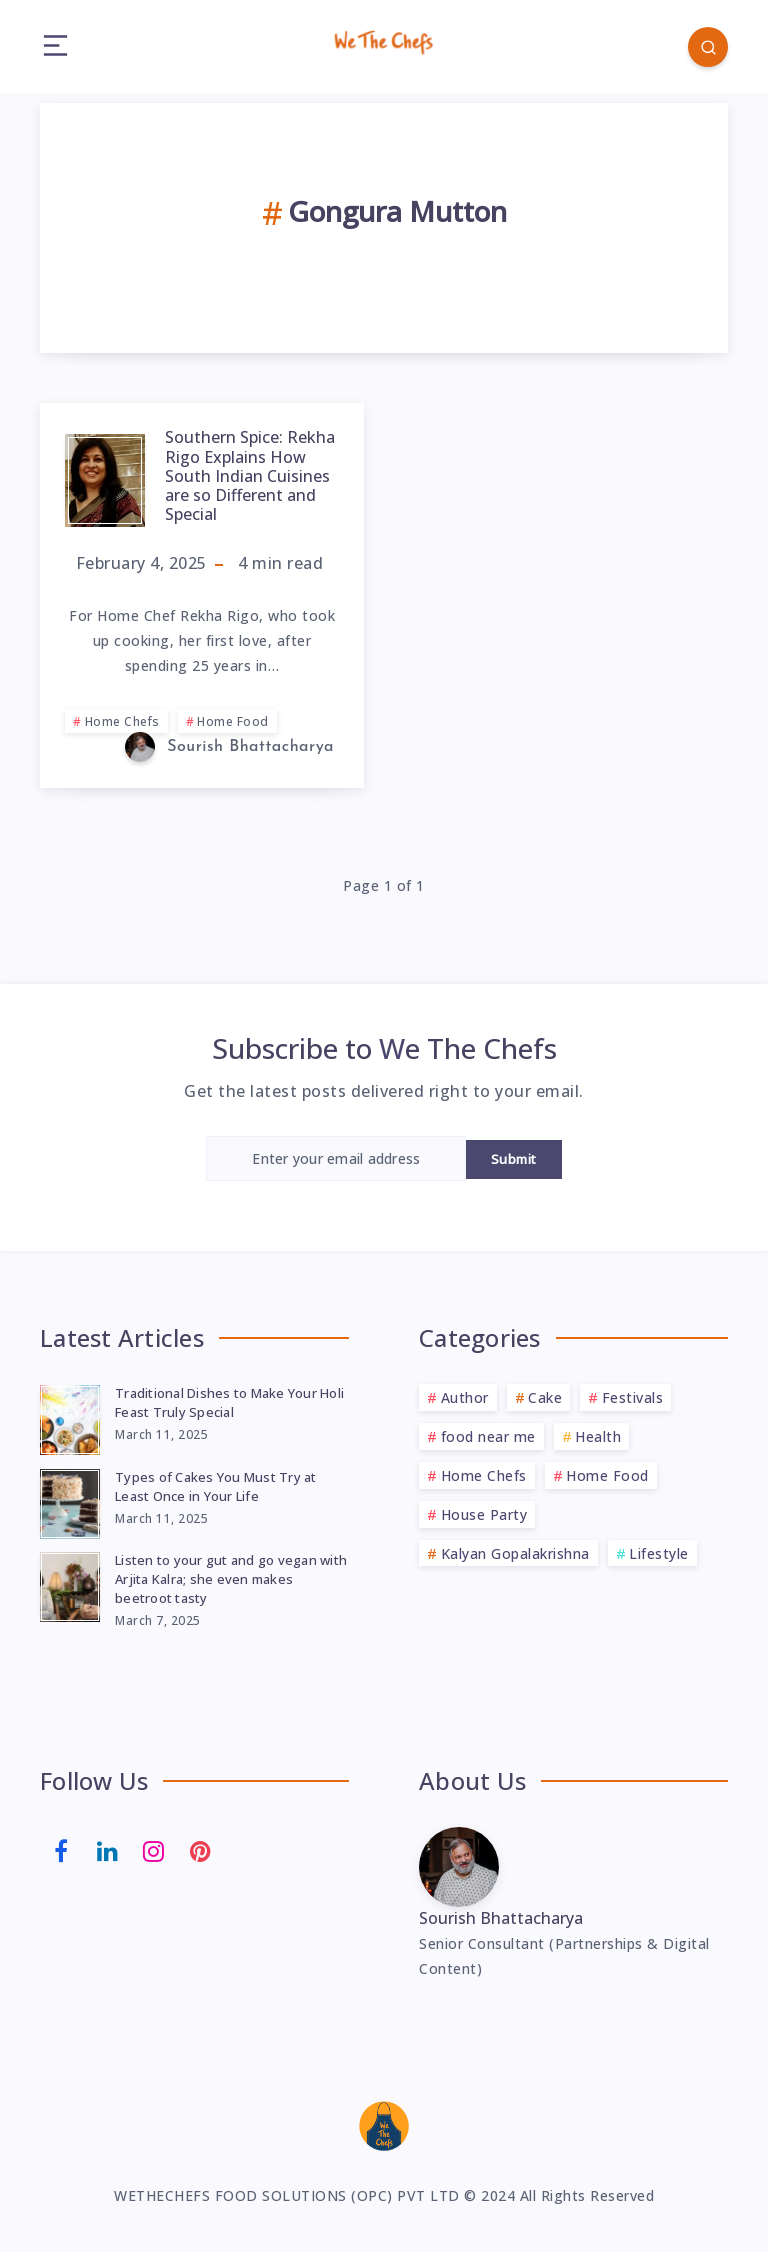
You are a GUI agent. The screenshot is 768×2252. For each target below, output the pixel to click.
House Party (484, 1514)
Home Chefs (122, 721)
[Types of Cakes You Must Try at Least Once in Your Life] (70, 1501)
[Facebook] (61, 1849)
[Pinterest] (201, 1849)
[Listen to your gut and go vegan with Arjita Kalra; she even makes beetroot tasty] (70, 1584)
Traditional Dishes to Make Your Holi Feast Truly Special (229, 1402)
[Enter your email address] (336, 1158)
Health (598, 1436)
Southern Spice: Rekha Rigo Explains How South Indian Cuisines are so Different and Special (250, 475)
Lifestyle (659, 1553)
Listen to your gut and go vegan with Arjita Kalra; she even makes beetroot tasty (231, 1579)
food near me (488, 1436)
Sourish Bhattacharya (501, 1918)
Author (465, 1397)
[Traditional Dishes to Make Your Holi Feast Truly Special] (70, 1417)
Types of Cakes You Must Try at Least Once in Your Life (216, 1486)
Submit (514, 1159)
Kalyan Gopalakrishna (515, 1553)
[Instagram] (154, 1849)
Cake (545, 1397)
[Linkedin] (108, 1849)
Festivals (633, 1397)
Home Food (233, 721)
